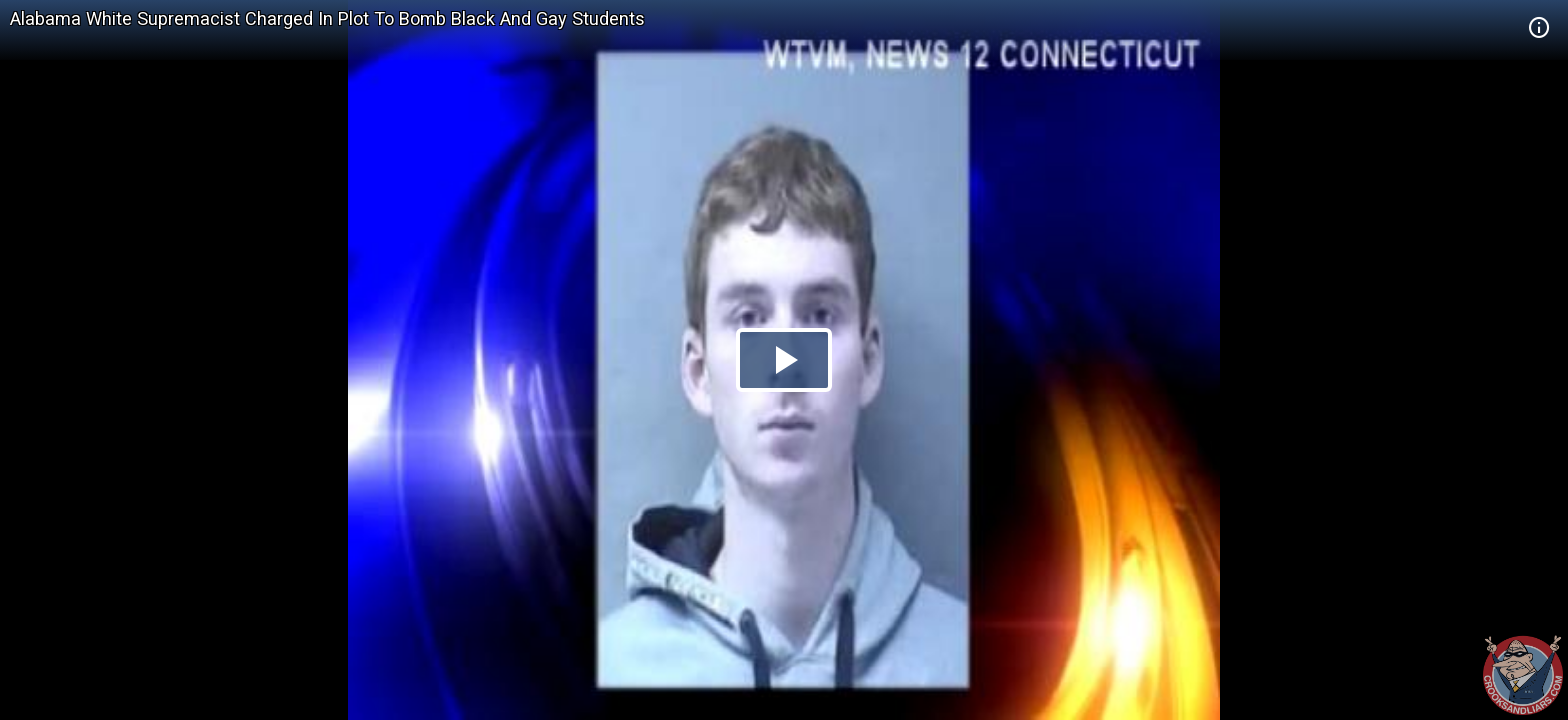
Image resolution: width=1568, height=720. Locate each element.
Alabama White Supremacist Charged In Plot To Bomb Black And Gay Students (327, 18)
